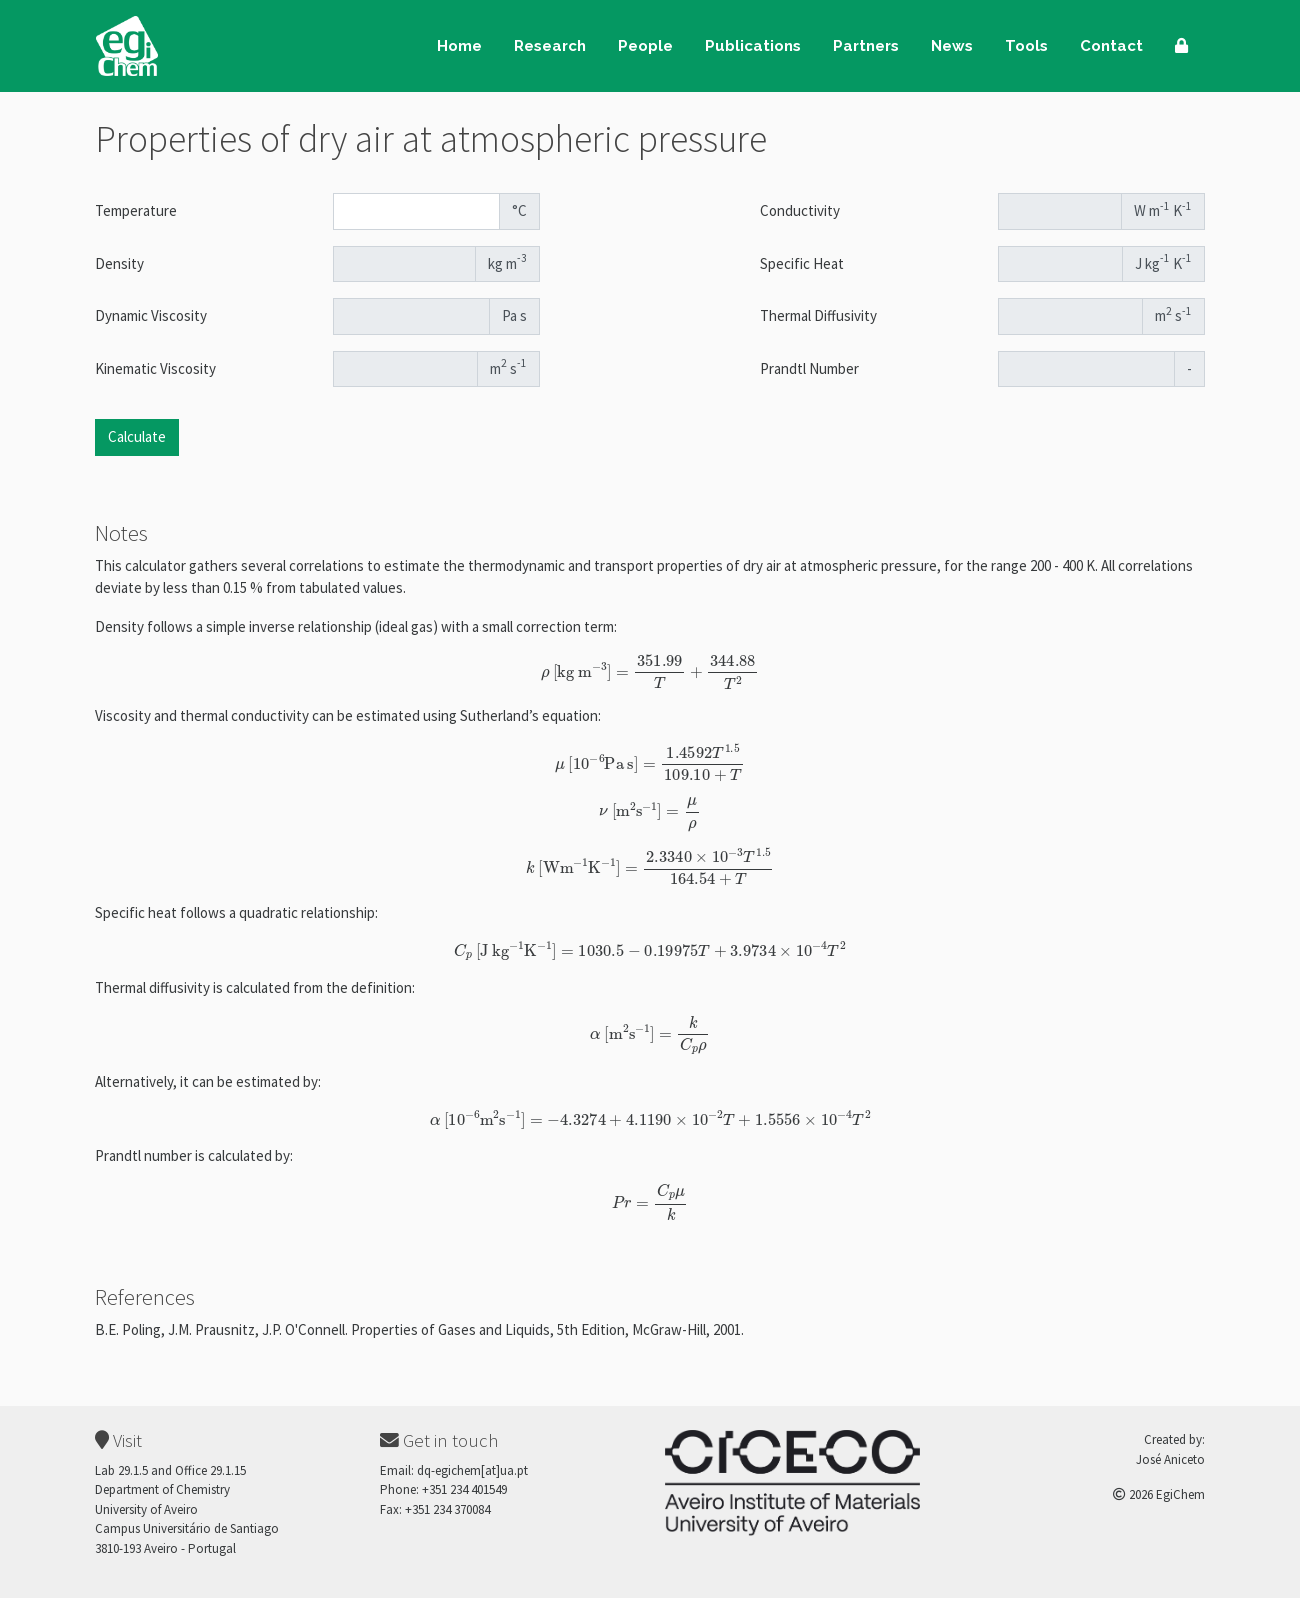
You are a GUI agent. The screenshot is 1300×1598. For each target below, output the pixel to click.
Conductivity (800, 210)
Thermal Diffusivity (818, 315)
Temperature (136, 210)
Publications (753, 46)
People (645, 46)
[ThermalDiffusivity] (1071, 316)
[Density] (405, 264)
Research (550, 46)
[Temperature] (417, 211)
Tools (1026, 46)
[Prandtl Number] (1087, 369)
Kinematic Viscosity (155, 368)
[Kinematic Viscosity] (406, 369)
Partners (866, 46)
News (952, 46)
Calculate (137, 436)
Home (459, 46)
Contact (1111, 46)
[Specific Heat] (1061, 264)
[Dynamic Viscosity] (412, 316)
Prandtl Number (809, 368)
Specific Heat (802, 263)
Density (119, 263)
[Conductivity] (1060, 211)
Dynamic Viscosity (151, 315)
